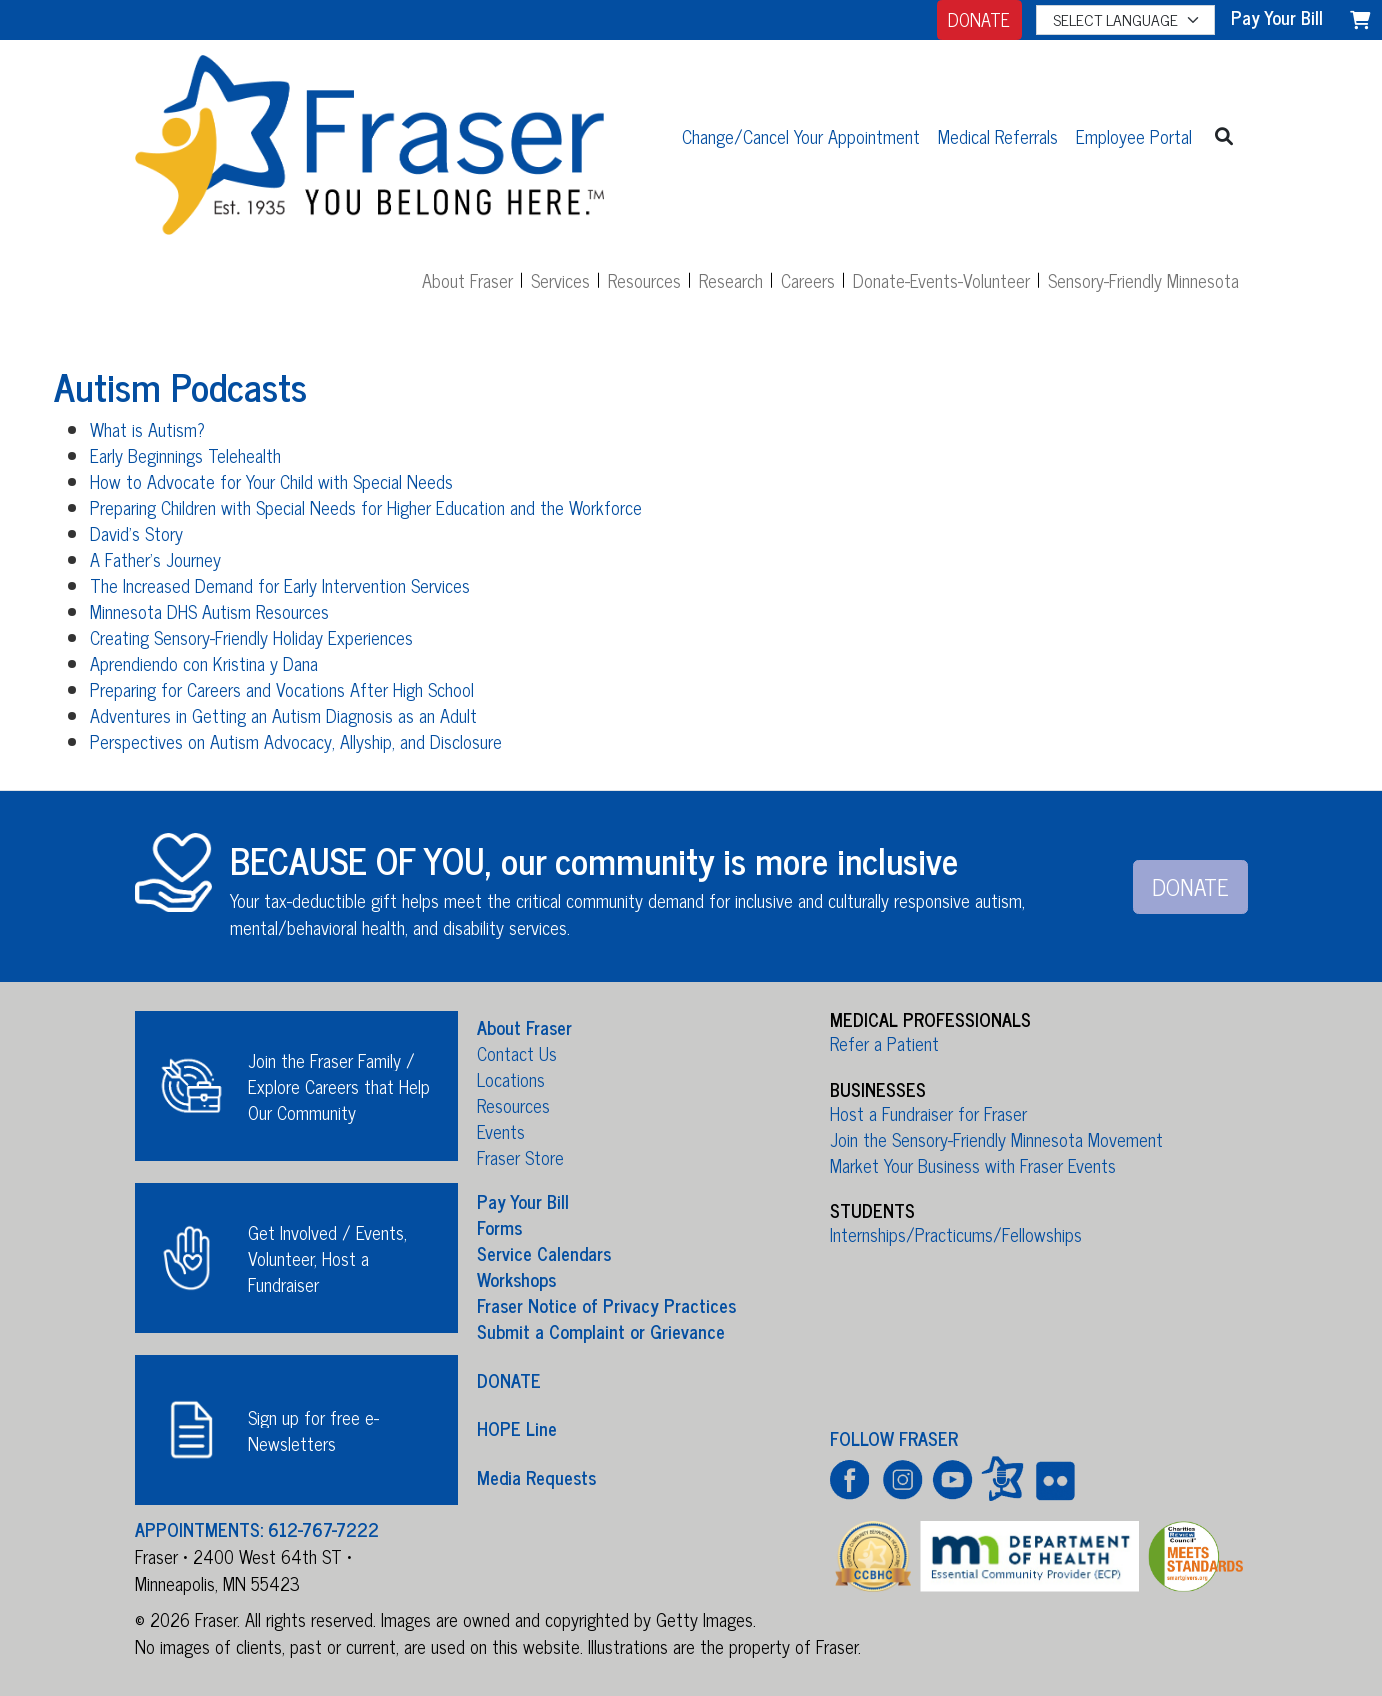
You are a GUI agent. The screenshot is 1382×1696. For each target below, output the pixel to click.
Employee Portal (1134, 136)
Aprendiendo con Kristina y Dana (204, 663)
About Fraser (467, 280)
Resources (644, 280)
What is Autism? (147, 429)
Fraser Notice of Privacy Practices (606, 1305)
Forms (499, 1227)
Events (501, 1131)
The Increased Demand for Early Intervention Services (280, 585)
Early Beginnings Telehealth (185, 455)
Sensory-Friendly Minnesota (1143, 280)
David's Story (136, 533)
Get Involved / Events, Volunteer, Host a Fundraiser (327, 1258)
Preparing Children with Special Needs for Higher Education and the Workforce (366, 507)
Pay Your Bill (523, 1201)
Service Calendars (544, 1253)
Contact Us (517, 1053)
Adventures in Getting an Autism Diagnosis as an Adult (283, 715)
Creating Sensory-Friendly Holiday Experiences (251, 637)
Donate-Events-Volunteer (941, 280)
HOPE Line (517, 1428)
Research (731, 280)
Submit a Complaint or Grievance (601, 1331)
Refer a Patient (884, 1043)
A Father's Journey (155, 559)
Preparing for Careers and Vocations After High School (282, 689)
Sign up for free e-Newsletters (313, 1430)
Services (560, 280)
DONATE (979, 19)
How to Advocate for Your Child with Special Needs (271, 481)
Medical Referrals (998, 136)
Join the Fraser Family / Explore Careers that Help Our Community (339, 1086)
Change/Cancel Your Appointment (801, 136)
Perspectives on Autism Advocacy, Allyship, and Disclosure (296, 741)
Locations (511, 1079)
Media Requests (536, 1476)
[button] (1224, 135)
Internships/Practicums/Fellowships (956, 1234)
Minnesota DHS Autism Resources (209, 611)
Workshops (516, 1279)
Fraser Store (520, 1157)
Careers (808, 280)
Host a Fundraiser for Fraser (928, 1113)
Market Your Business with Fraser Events (973, 1165)
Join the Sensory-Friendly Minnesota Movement (996, 1139)
